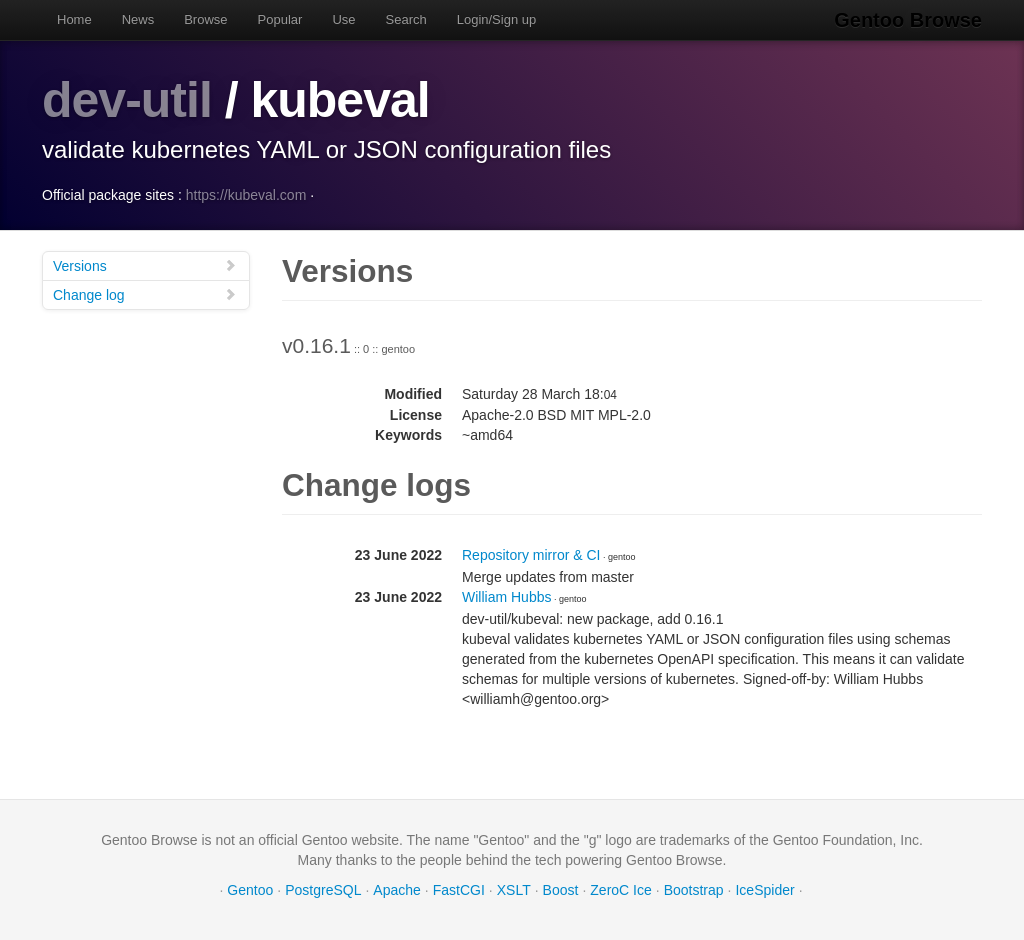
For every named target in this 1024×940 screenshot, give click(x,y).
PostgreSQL (323, 890)
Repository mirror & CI (531, 555)
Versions (145, 265)
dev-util (127, 100)
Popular (280, 19)
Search (406, 19)
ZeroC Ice (620, 890)
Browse (205, 19)
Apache (396, 890)
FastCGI (459, 890)
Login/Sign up (497, 19)
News (138, 19)
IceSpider (764, 890)
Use (343, 19)
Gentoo (250, 890)
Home (74, 19)
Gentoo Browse (908, 20)
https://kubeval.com (246, 195)
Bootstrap (694, 890)
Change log (145, 294)
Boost (561, 890)
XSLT (514, 890)
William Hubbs (506, 597)
